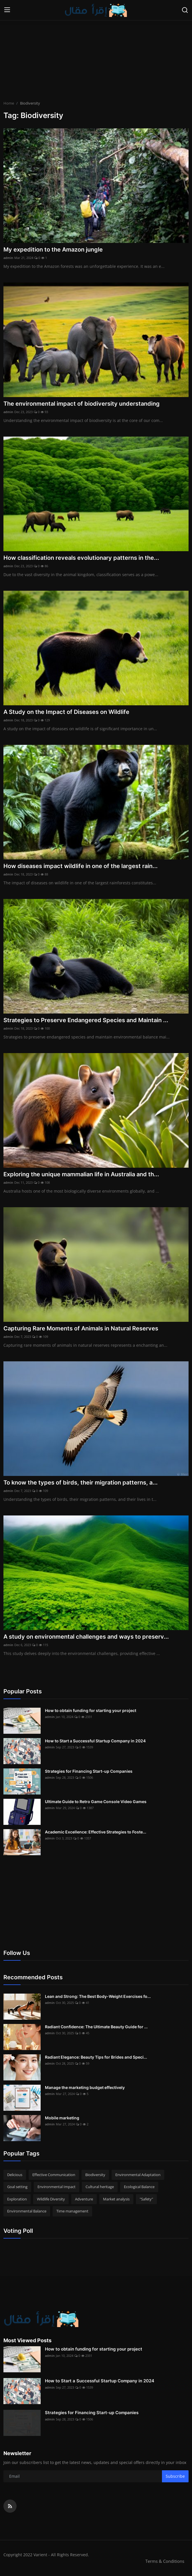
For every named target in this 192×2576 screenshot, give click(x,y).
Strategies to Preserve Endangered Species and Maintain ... (85, 1020)
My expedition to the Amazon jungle (53, 249)
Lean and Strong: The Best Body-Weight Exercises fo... (98, 1996)
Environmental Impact (56, 2186)
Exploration (17, 2199)
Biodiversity (95, 2174)
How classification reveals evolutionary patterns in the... (81, 557)
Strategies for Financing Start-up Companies (88, 1771)
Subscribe (175, 2476)
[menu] (7, 10)
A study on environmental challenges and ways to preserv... (86, 1636)
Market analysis (116, 2199)
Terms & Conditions (164, 2561)
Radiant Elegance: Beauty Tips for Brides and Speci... (96, 2057)
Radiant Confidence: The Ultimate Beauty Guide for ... (96, 2026)
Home (8, 103)
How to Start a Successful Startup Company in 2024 (95, 1740)
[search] (185, 10)
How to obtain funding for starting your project (90, 1710)
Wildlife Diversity (51, 2199)
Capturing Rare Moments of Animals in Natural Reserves (80, 1328)
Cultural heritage (100, 2186)
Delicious (14, 2174)
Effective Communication (53, 2174)
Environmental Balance (26, 2211)
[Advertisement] (96, 60)
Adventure (84, 2199)
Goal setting (17, 2186)
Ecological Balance (139, 2186)
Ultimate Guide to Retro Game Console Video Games (96, 1801)
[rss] (10, 2506)
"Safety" (146, 2199)
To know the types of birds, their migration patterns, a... (80, 1482)
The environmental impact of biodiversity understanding (81, 403)
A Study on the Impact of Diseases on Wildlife (66, 711)
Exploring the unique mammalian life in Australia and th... (81, 1174)
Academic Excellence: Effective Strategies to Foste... (95, 1831)
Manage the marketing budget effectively (85, 2087)
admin (8, 258)
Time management (72, 2211)
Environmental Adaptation (138, 2174)
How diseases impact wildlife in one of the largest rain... (80, 866)
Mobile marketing (62, 2117)
